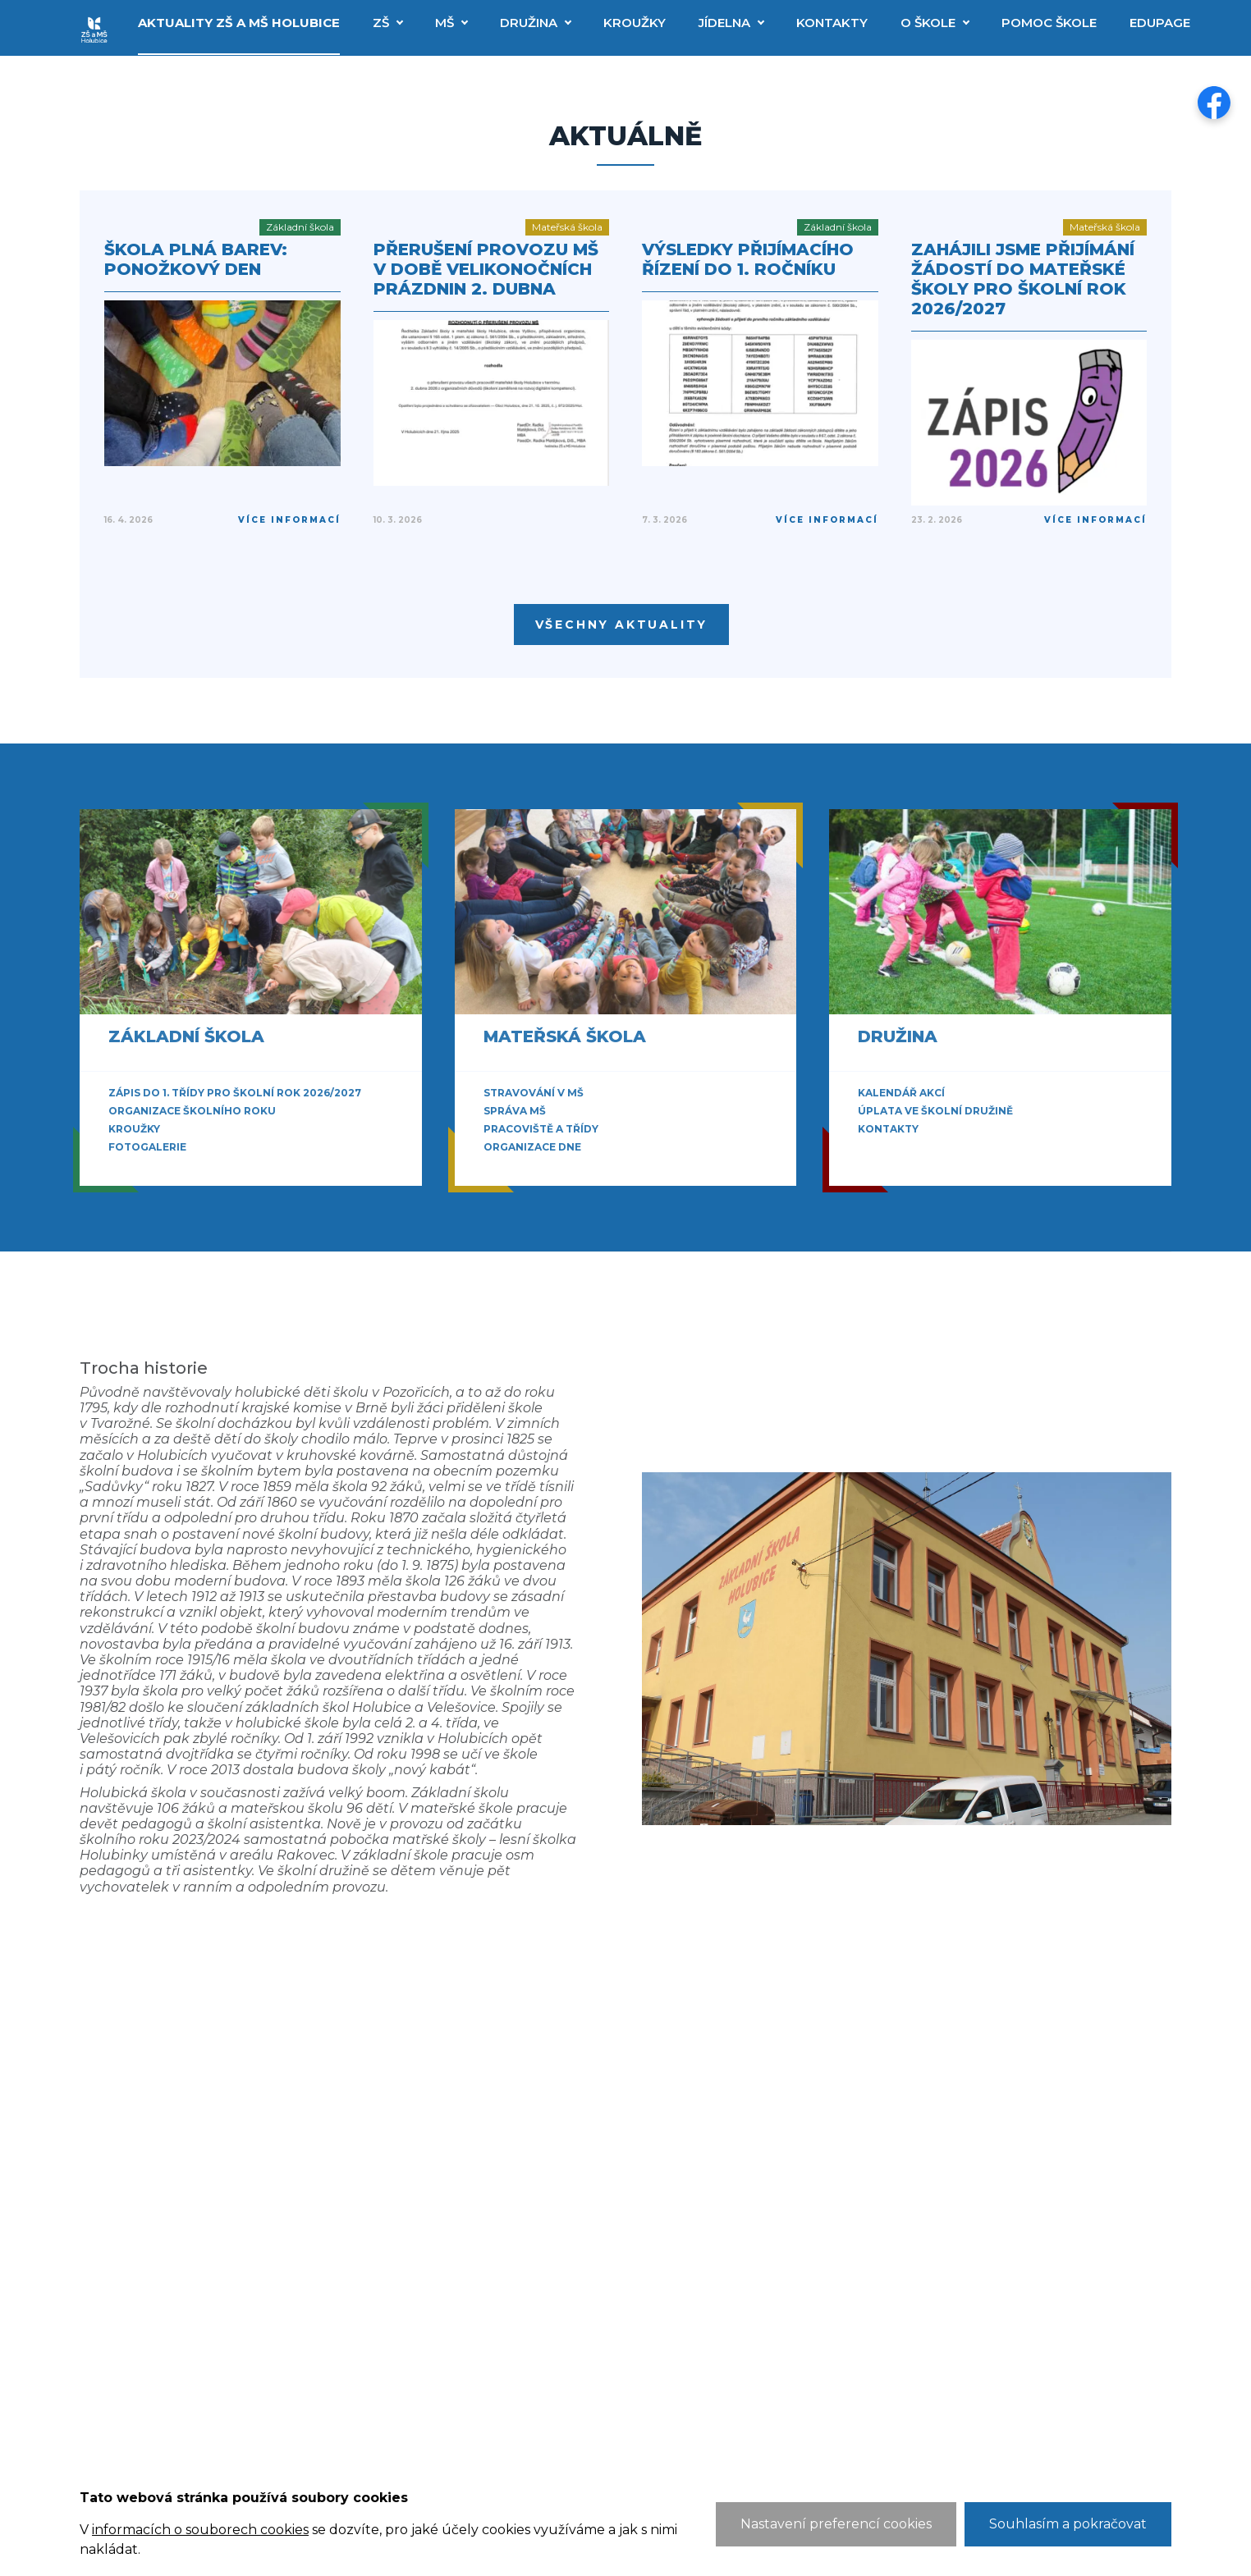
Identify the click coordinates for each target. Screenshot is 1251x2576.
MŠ (444, 22)
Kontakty (832, 22)
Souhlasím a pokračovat (1068, 2524)
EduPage (1160, 22)
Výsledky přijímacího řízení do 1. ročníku (748, 259)
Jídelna (724, 22)
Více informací (289, 520)
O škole (927, 22)
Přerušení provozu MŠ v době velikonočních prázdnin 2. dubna (485, 269)
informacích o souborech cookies (200, 2529)
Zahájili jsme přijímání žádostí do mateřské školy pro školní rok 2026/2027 (1022, 279)
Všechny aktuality (621, 624)
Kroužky (634, 22)
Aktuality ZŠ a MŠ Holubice (239, 22)
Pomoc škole (1049, 22)
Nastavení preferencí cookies (836, 2524)
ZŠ (381, 22)
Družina (528, 22)
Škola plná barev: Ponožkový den (195, 259)
